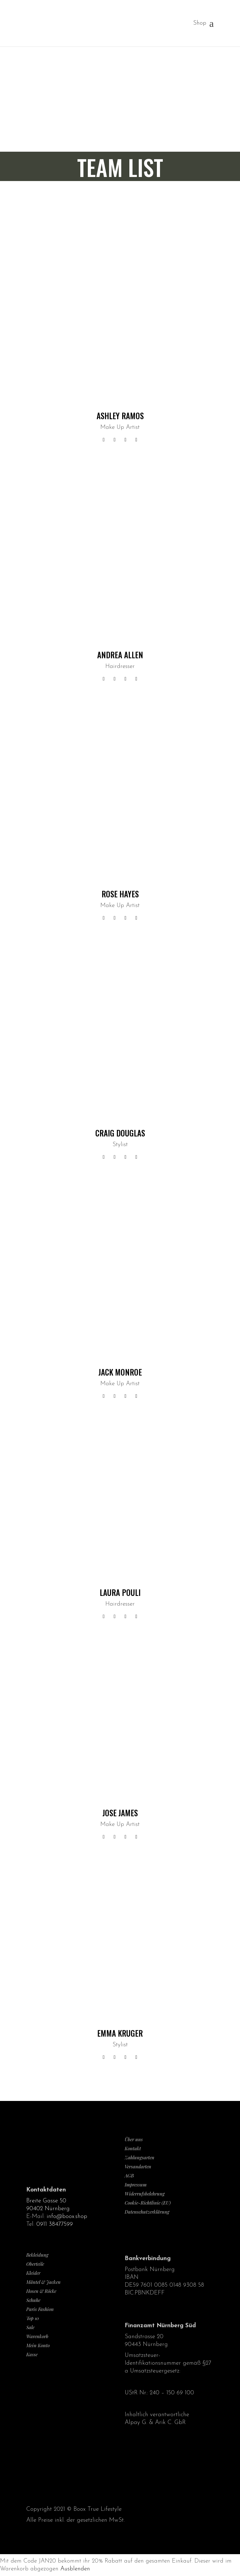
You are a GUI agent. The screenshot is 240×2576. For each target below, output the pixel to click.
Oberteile (35, 2264)
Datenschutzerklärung (147, 2212)
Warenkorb (37, 2336)
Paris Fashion (40, 2309)
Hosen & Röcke (41, 2291)
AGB (129, 2175)
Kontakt (133, 2148)
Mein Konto (38, 2345)
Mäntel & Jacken (43, 2282)
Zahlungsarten (139, 2157)
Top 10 (32, 2318)
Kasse (32, 2354)
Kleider (33, 2273)
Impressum (136, 2184)
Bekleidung (37, 2255)
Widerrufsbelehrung (145, 2194)
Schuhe (33, 2300)
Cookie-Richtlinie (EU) (148, 2203)
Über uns (134, 2139)
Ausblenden (75, 2569)
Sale (30, 2327)
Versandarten (138, 2166)
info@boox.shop (67, 2217)
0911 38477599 (54, 2224)
